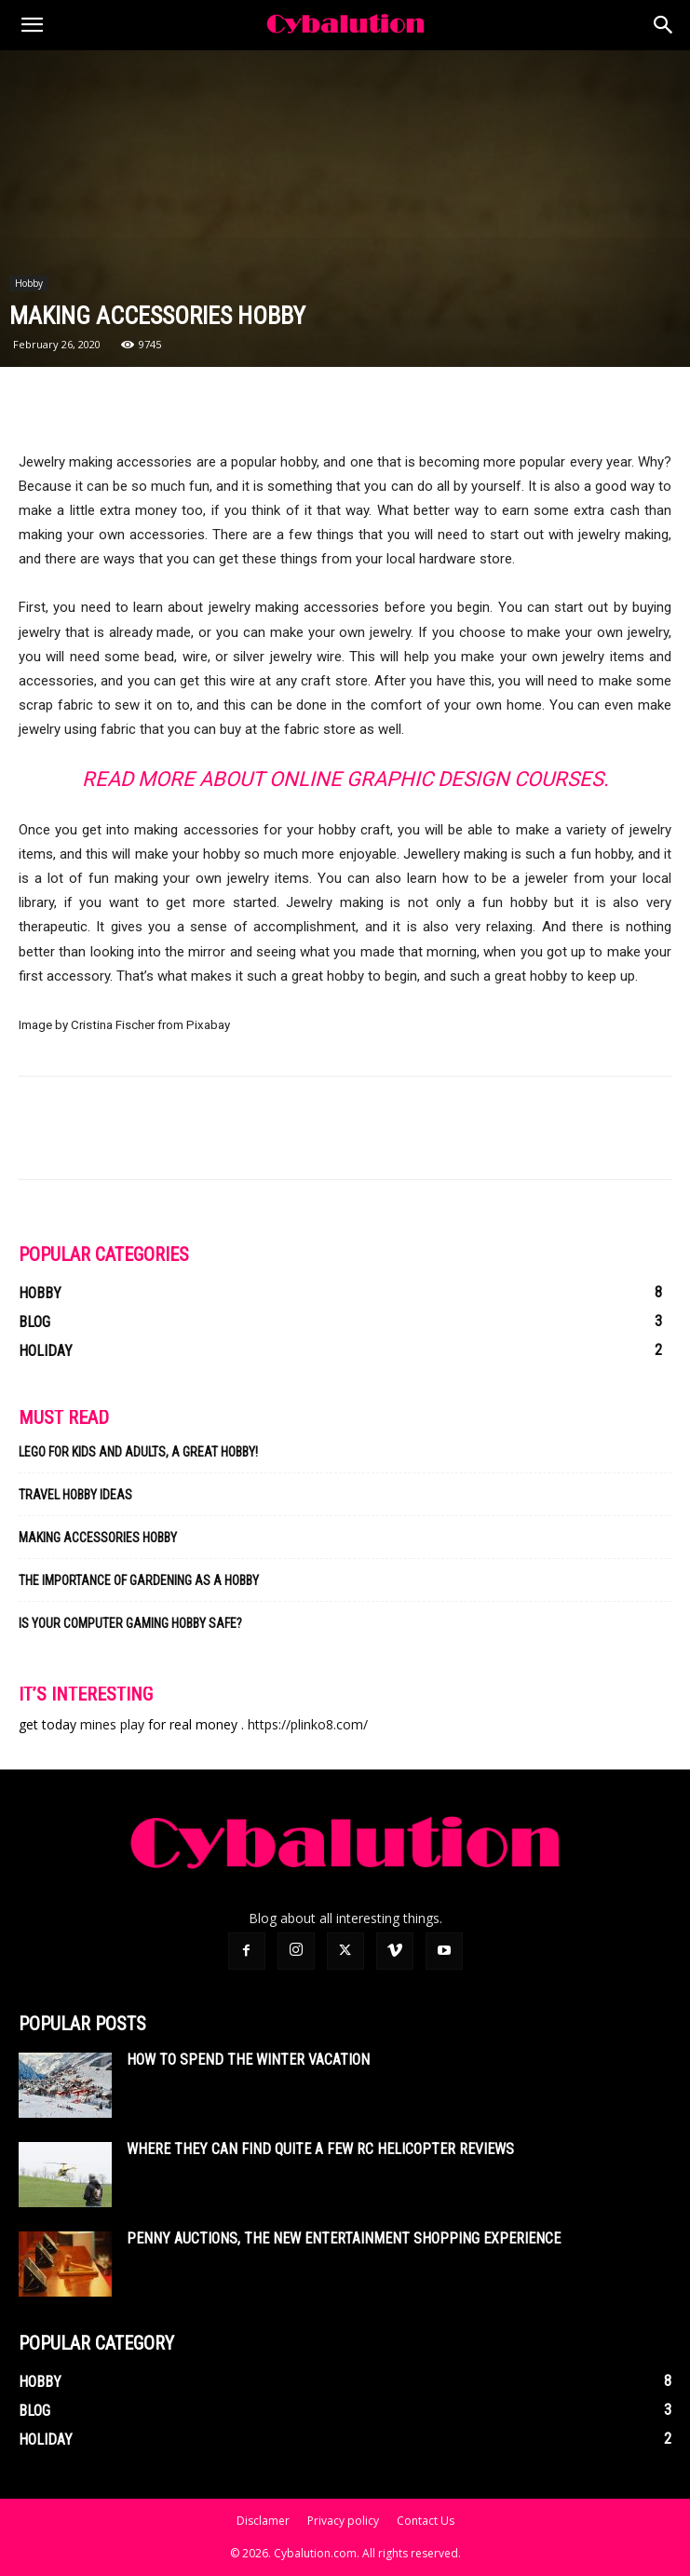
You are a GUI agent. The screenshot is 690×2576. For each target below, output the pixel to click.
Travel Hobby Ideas (75, 1494)
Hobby (29, 283)
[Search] (664, 25)
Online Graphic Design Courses (436, 779)
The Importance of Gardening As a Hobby (139, 1580)
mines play (112, 1724)
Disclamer (263, 2521)
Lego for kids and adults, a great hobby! (138, 1451)
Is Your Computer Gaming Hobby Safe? (130, 1623)
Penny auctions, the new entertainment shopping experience (344, 2238)
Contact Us (425, 2521)
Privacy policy (343, 2521)
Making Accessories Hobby (98, 1537)
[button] (31, 25)
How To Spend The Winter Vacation (248, 2059)
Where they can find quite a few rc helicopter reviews (320, 2149)
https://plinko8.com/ (308, 1724)
